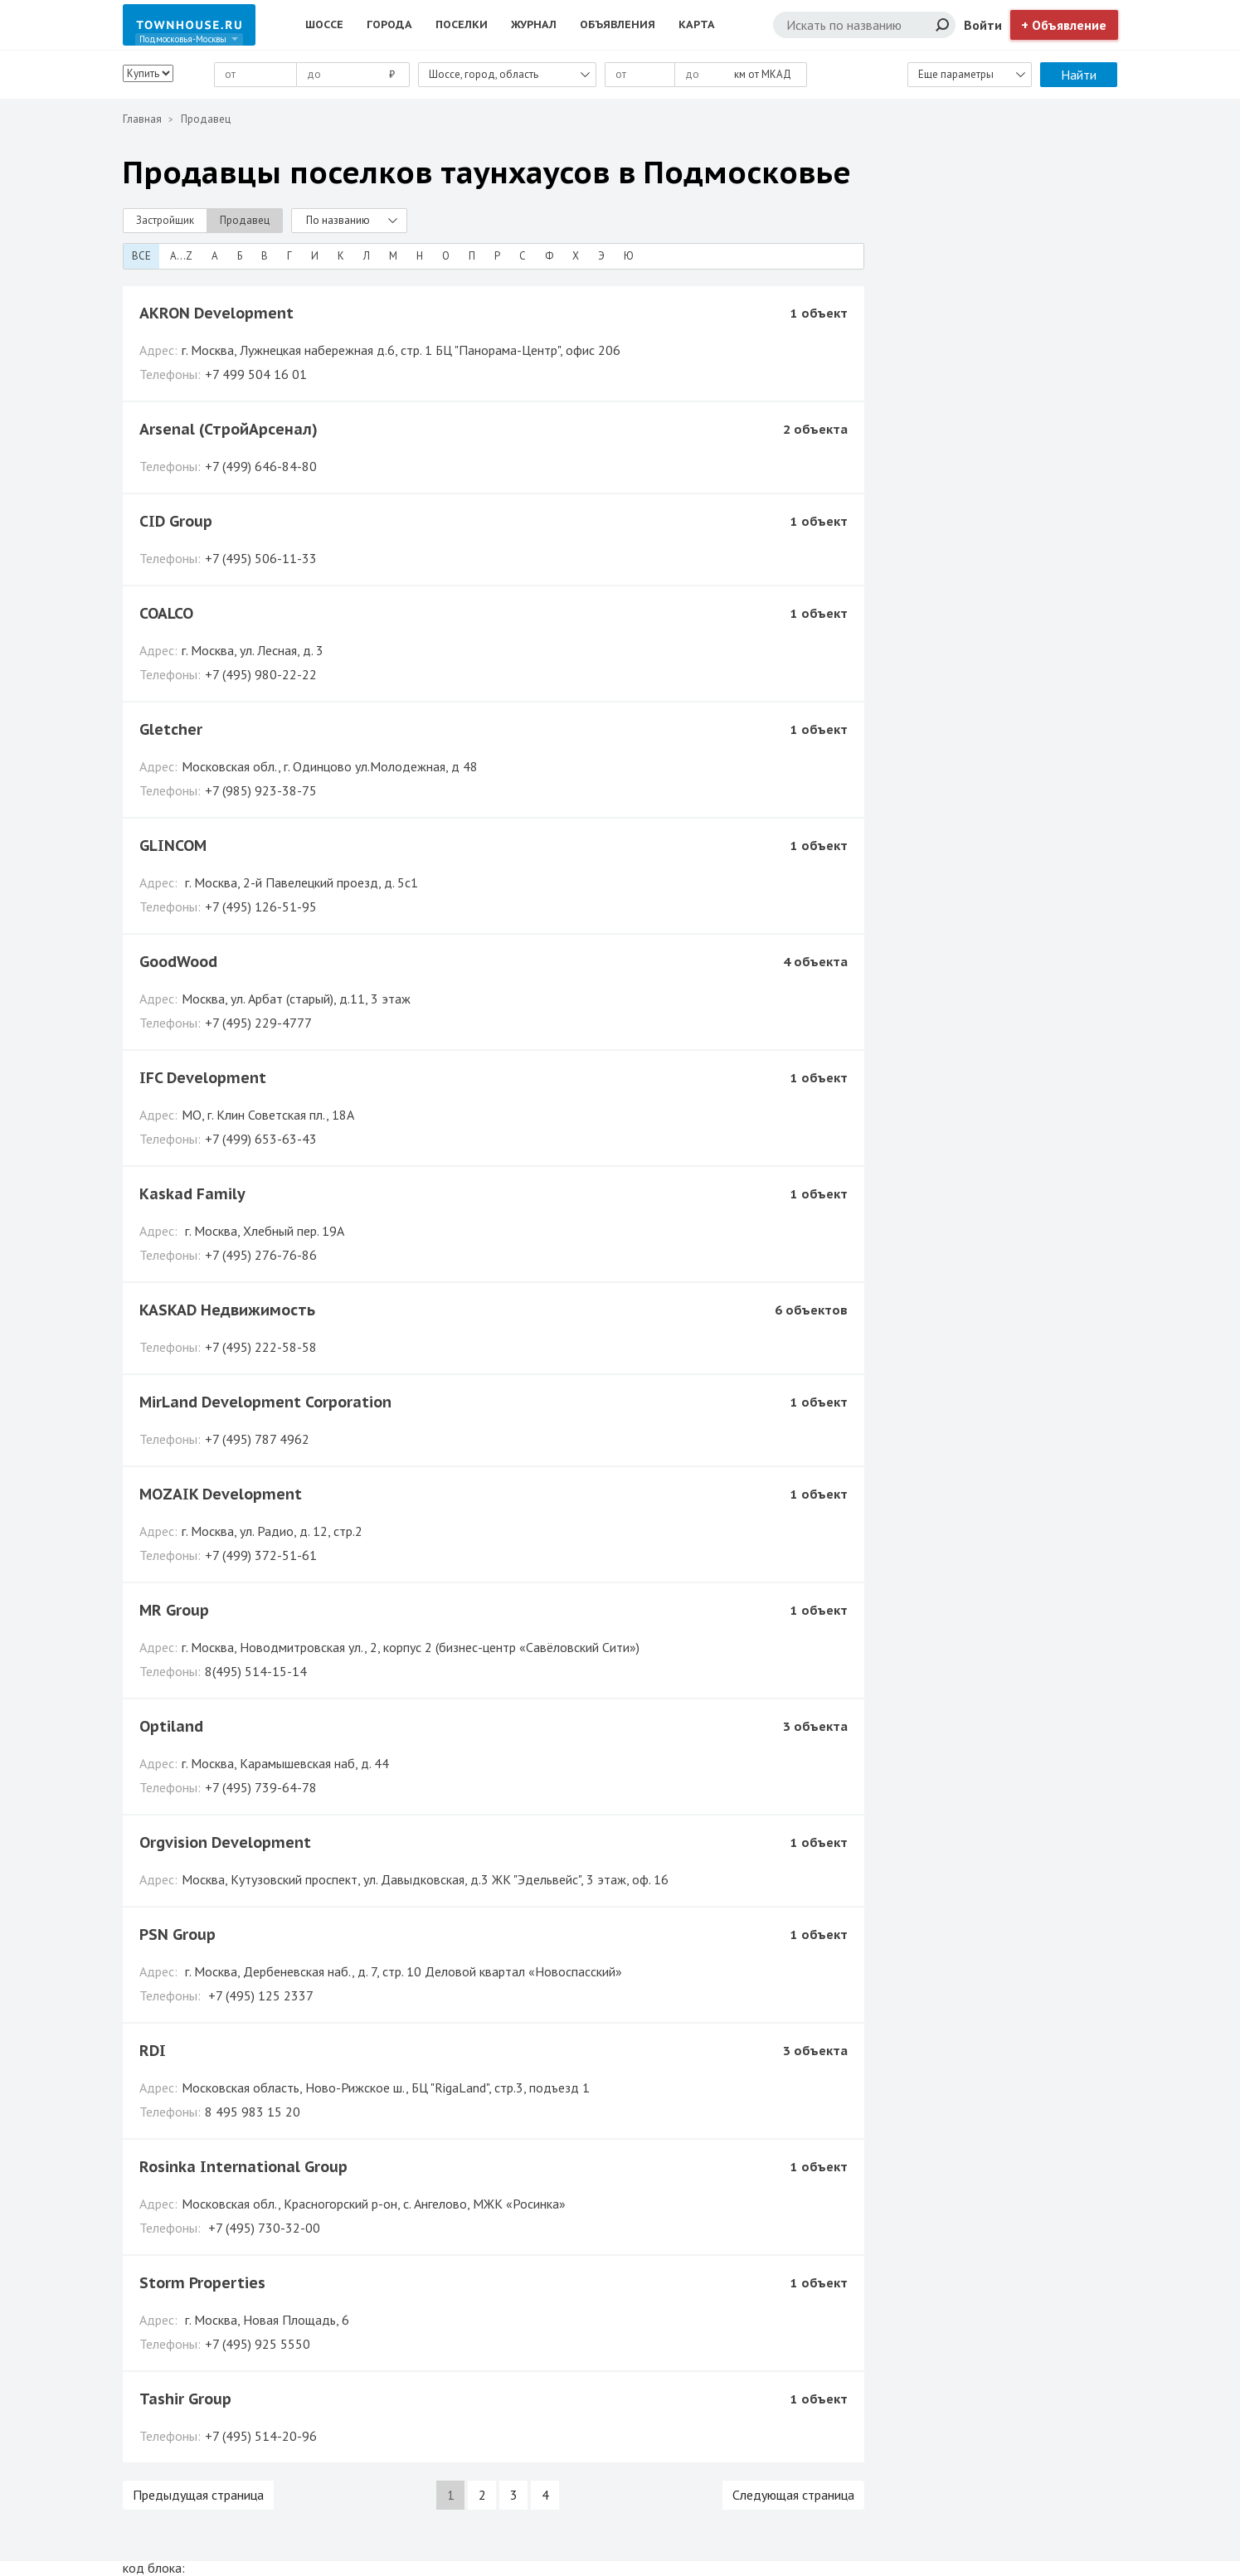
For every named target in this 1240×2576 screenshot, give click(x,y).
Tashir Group (185, 2398)
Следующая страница (793, 2494)
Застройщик (165, 220)
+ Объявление (1063, 25)
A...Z (181, 256)
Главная (142, 119)
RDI (152, 2050)
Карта (696, 24)
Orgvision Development (225, 1842)
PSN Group (177, 1934)
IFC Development (202, 1077)
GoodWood (178, 961)
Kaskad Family (192, 1193)
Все (141, 256)
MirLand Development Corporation (265, 1402)
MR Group (174, 1610)
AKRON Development (216, 313)
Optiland (171, 1726)
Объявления (617, 24)
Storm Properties (202, 2282)
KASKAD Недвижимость (227, 1310)
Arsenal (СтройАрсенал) (228, 429)
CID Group (175, 521)
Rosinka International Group (243, 2166)
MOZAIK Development (220, 1494)
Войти (983, 25)
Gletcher (170, 729)
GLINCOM (173, 845)
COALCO (166, 613)
